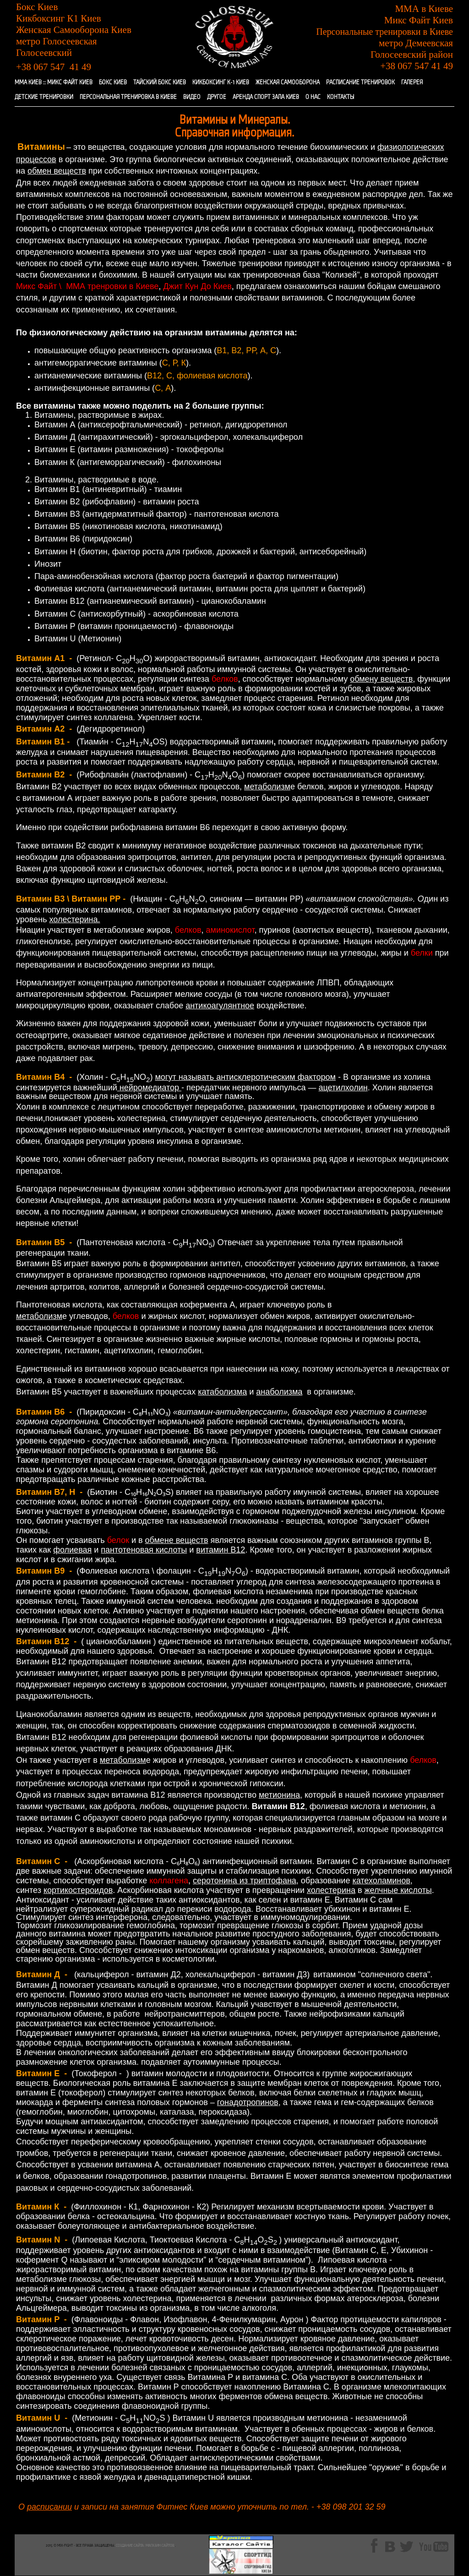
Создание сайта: (130, 2545)
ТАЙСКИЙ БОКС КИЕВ (159, 82)
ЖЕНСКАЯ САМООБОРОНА (288, 82)
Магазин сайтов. (160, 2545)
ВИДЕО (192, 97)
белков (225, 679)
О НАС (313, 97)
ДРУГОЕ (216, 97)
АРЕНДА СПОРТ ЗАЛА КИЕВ (266, 97)
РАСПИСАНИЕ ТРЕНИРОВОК (360, 82)
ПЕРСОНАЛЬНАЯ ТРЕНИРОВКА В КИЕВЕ (128, 97)
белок (118, 1540)
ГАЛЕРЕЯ (412, 82)
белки (422, 952)
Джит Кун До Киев (197, 286)
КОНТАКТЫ (340, 97)
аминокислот (230, 930)
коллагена (168, 1880)
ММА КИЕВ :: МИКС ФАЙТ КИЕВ (54, 82)
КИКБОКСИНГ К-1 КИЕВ (220, 82)
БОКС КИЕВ (113, 82)
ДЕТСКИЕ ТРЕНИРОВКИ (44, 97)
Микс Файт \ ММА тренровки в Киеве (87, 286)
